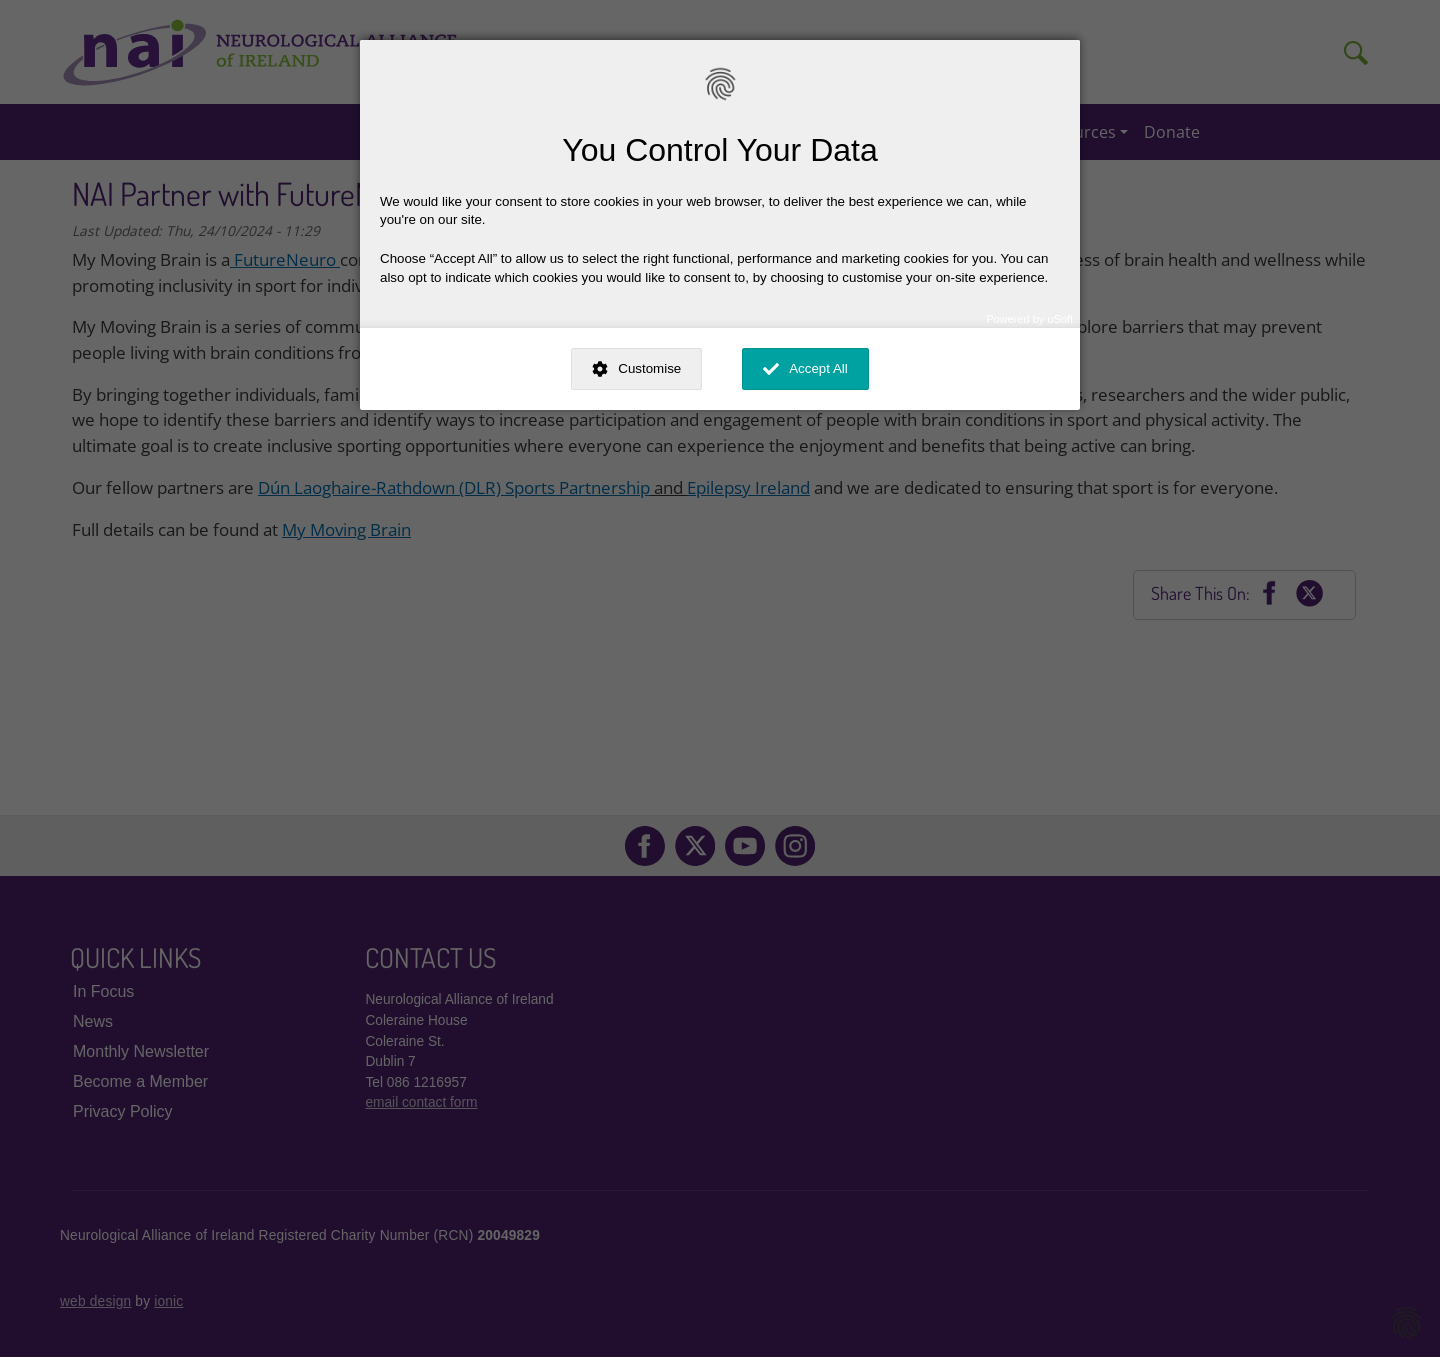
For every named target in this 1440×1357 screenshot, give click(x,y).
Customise (649, 368)
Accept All (818, 368)
